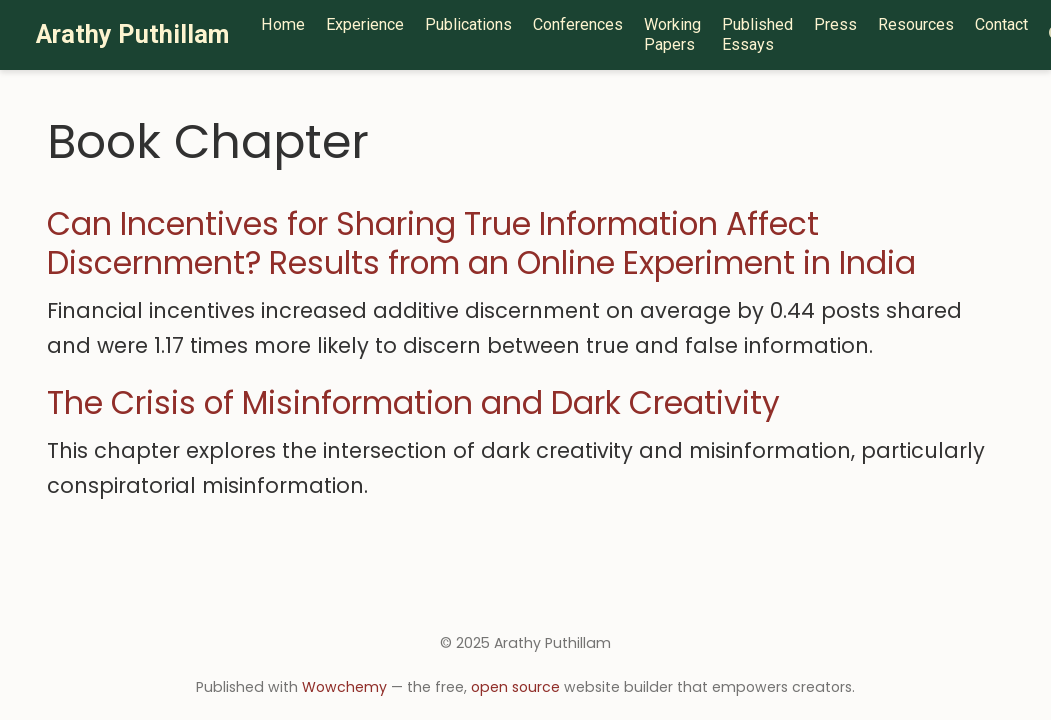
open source (515, 687)
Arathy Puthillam (132, 34)
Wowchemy (344, 687)
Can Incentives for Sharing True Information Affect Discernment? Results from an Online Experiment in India (481, 243)
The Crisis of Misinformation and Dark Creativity (413, 403)
